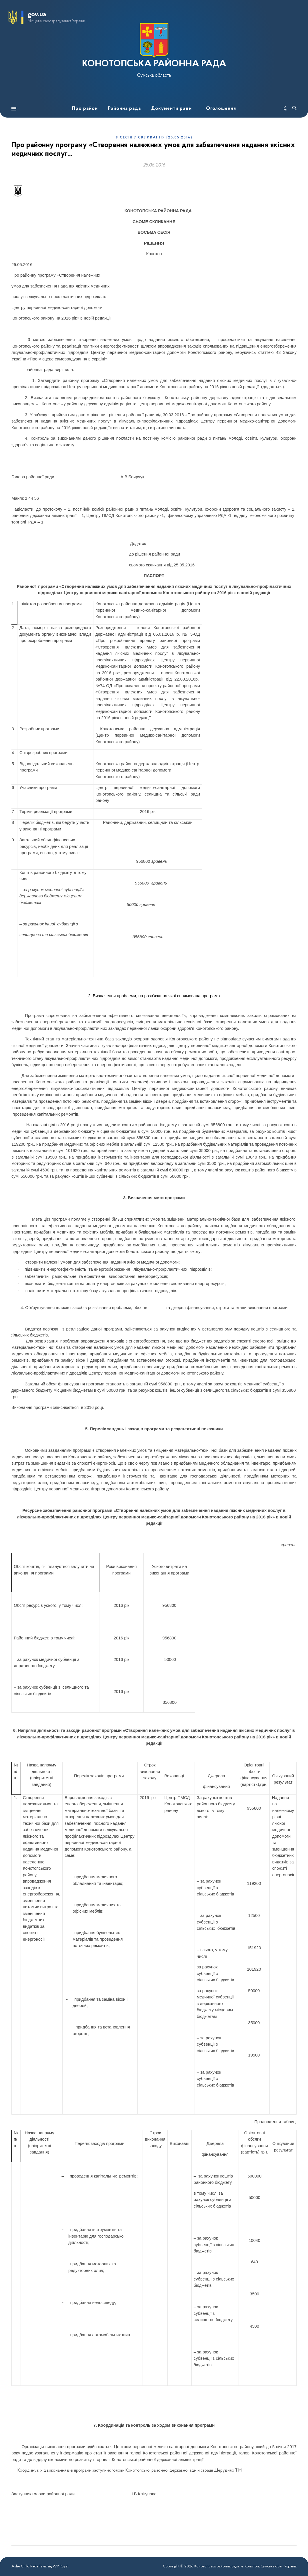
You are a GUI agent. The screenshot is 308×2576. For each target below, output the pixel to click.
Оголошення (221, 108)
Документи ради (171, 108)
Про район (85, 108)
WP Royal (60, 2566)
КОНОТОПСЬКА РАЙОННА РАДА (154, 64)
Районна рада (124, 108)
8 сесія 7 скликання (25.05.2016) (154, 137)
